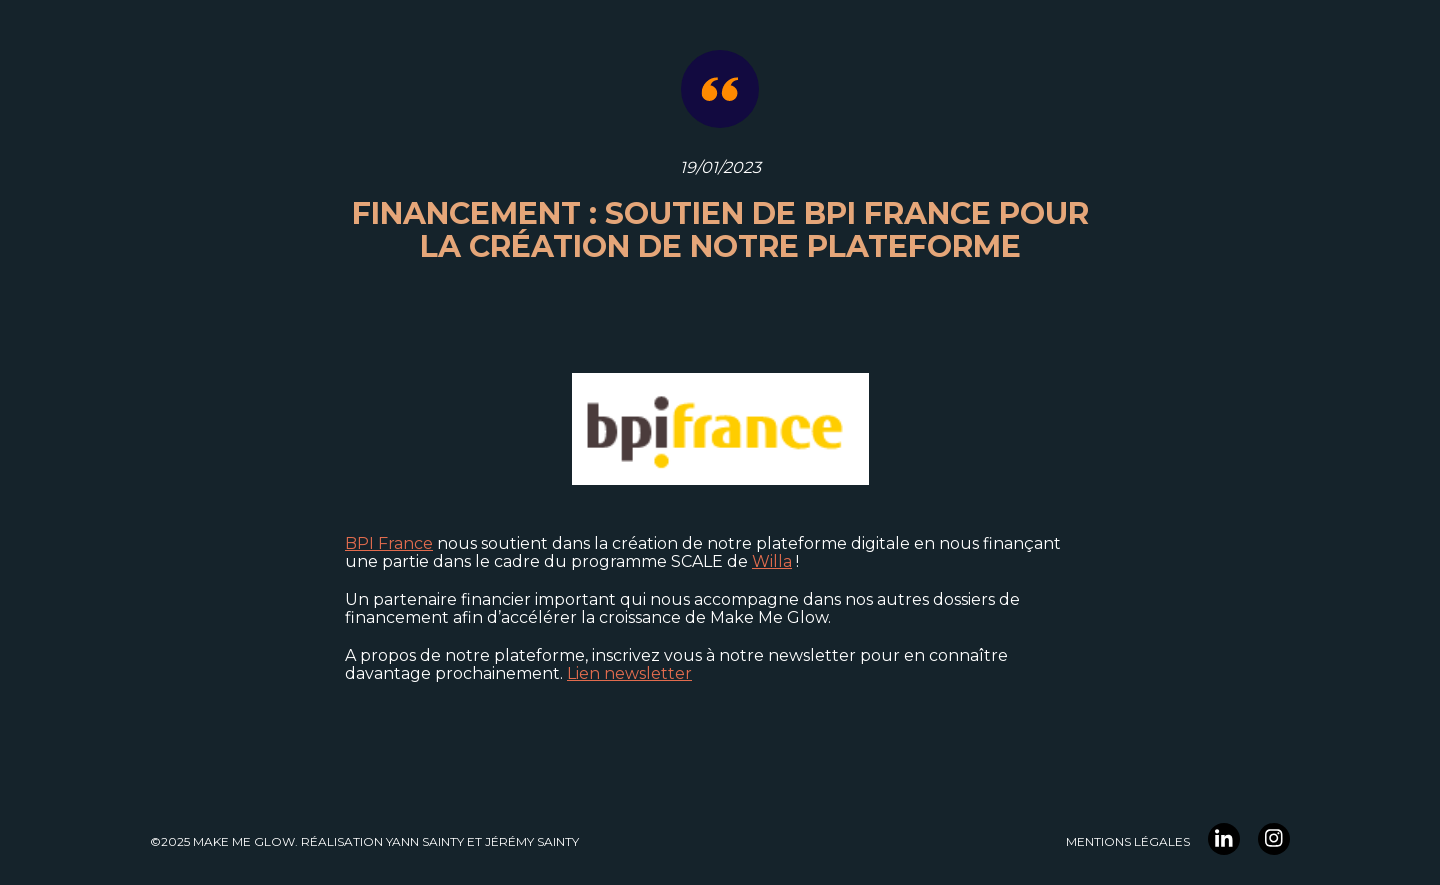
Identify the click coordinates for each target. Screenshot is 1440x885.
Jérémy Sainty (532, 841)
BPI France (389, 543)
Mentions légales (1128, 841)
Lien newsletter (629, 673)
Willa (772, 561)
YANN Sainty (425, 841)
